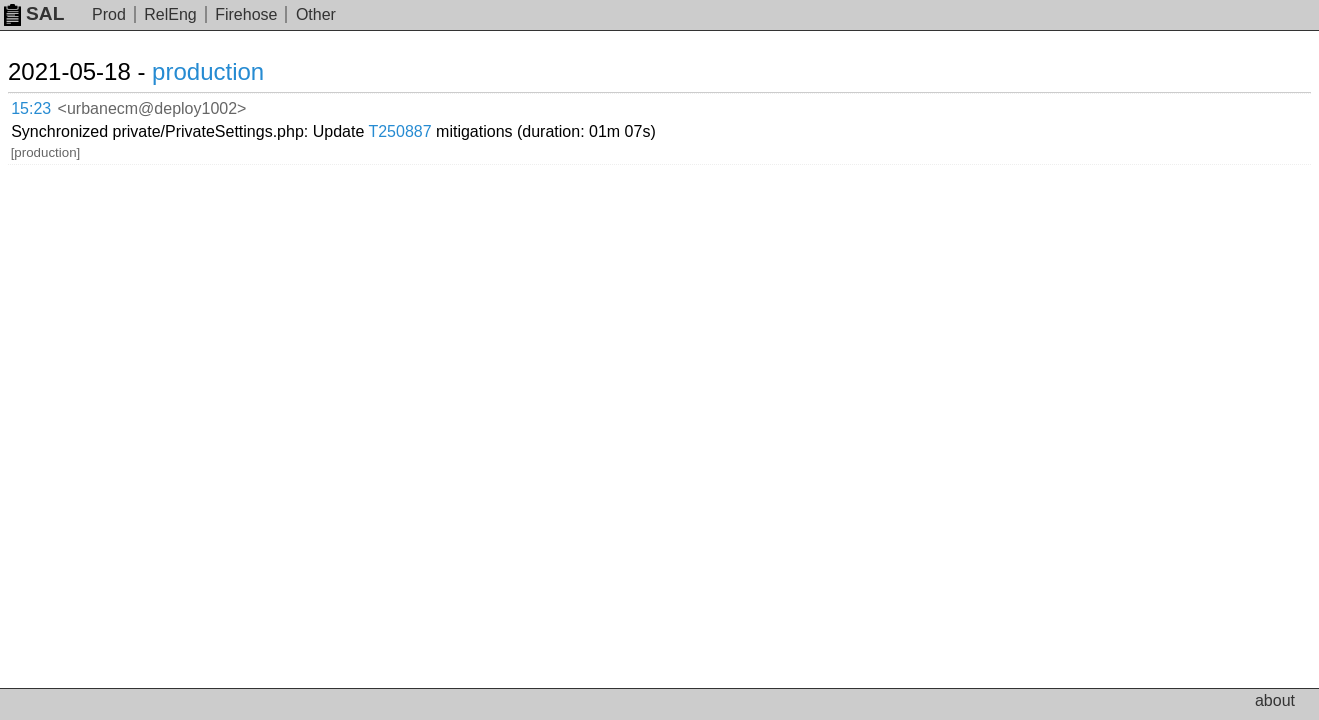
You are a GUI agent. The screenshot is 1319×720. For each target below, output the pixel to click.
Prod (109, 14)
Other (316, 14)
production (232, 71)
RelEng (170, 14)
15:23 (51, 105)
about (1275, 700)
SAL (34, 13)
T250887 (628, 104)
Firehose (246, 14)
